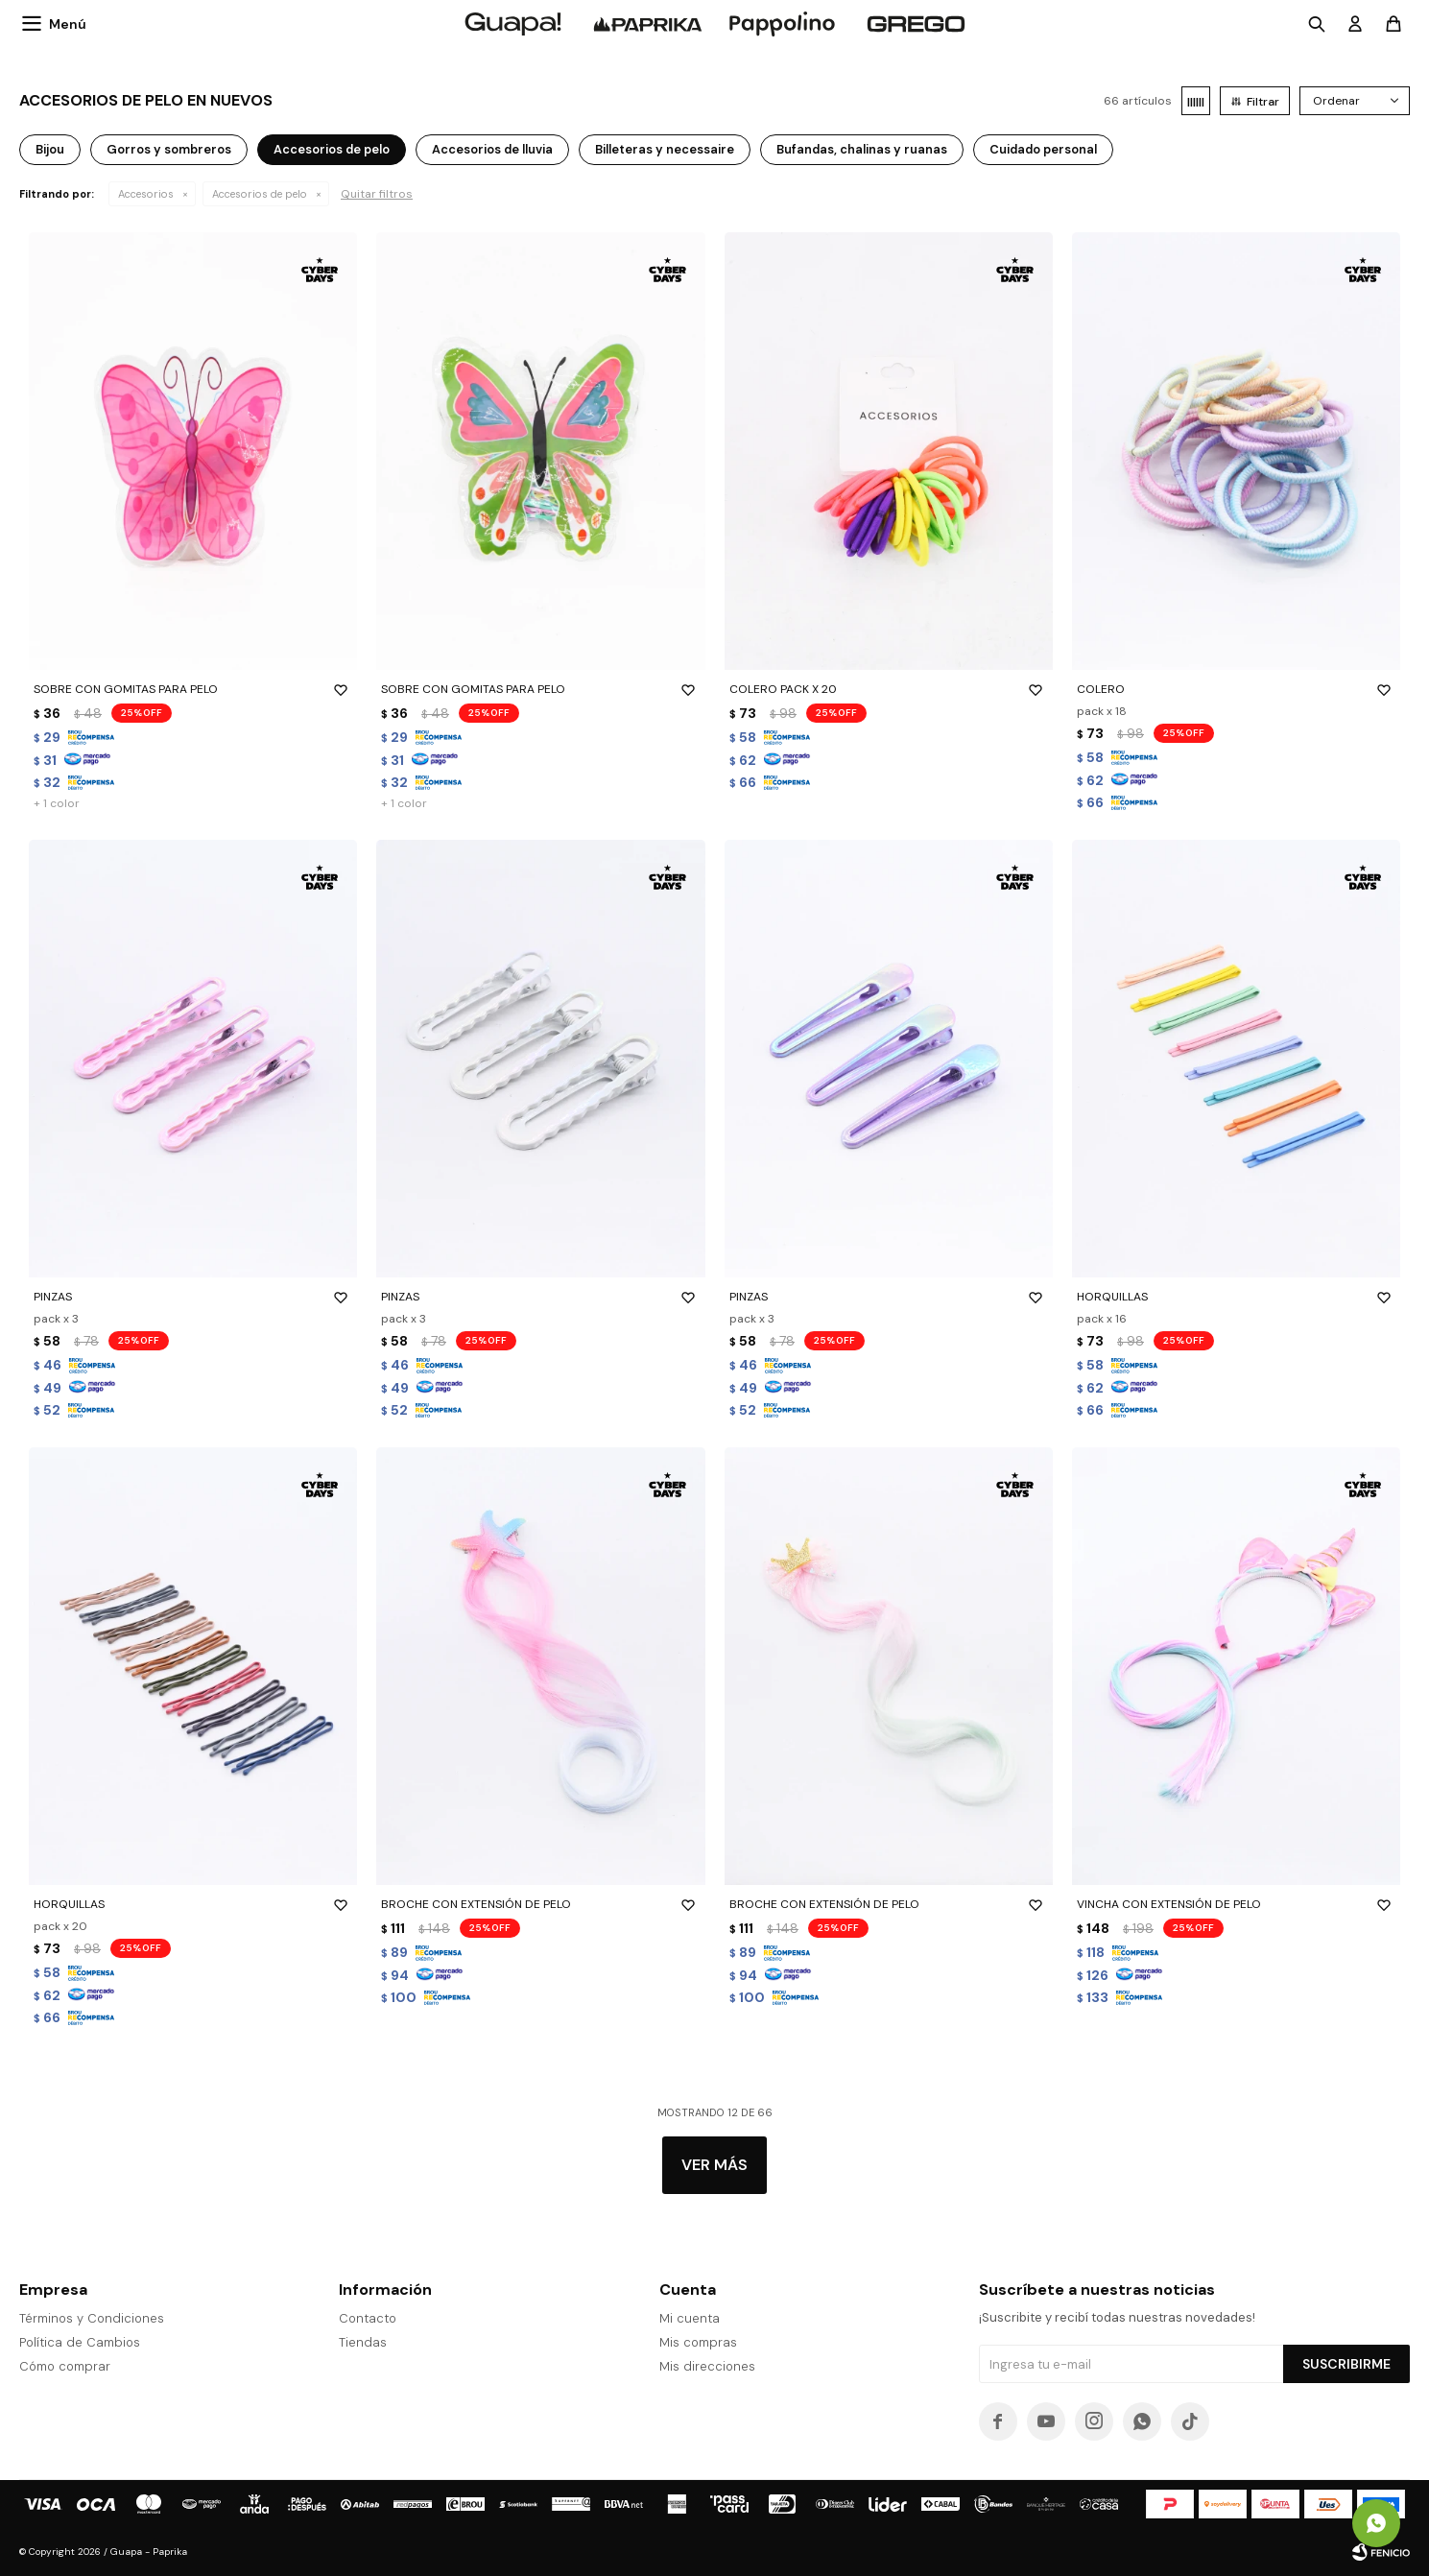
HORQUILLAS (1236, 1296)
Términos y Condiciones (91, 2318)
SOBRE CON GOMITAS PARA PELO (193, 689)
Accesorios (146, 194)
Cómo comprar (64, 2366)
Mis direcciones (707, 2366)
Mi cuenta (689, 2318)
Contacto (367, 2318)
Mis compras (698, 2342)
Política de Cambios (79, 2342)
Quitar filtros (377, 194)
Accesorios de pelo (259, 194)
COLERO (1236, 689)
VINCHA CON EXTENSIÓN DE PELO (1236, 1904)
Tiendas (363, 2342)
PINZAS (193, 1296)
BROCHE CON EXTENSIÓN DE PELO (540, 1904)
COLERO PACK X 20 (888, 689)
